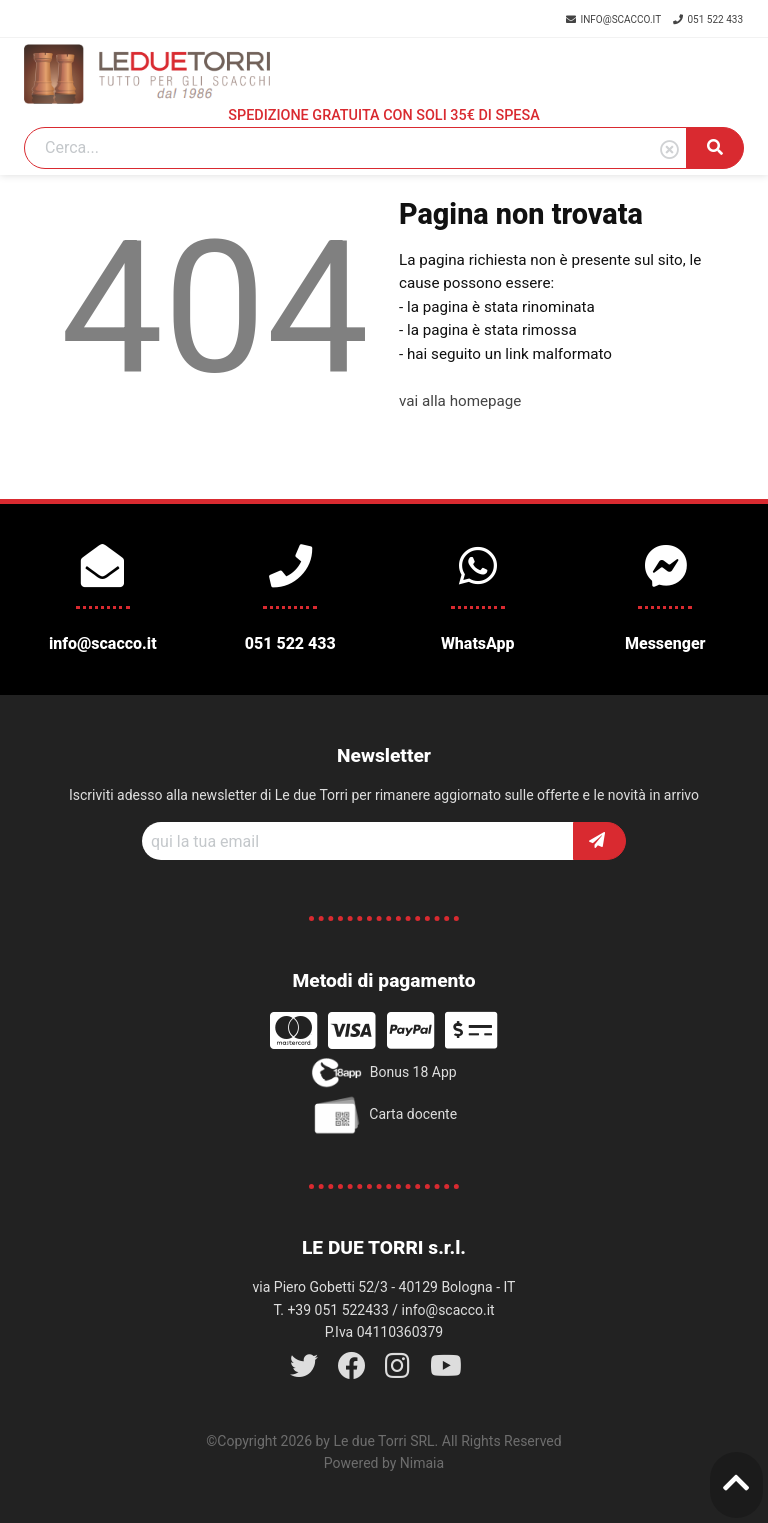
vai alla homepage (460, 401)
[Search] (355, 148)
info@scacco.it (614, 19)
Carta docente (384, 1115)
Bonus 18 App (383, 1073)
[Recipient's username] (358, 841)
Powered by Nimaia (384, 1463)
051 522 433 (708, 19)
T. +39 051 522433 (330, 1310)
